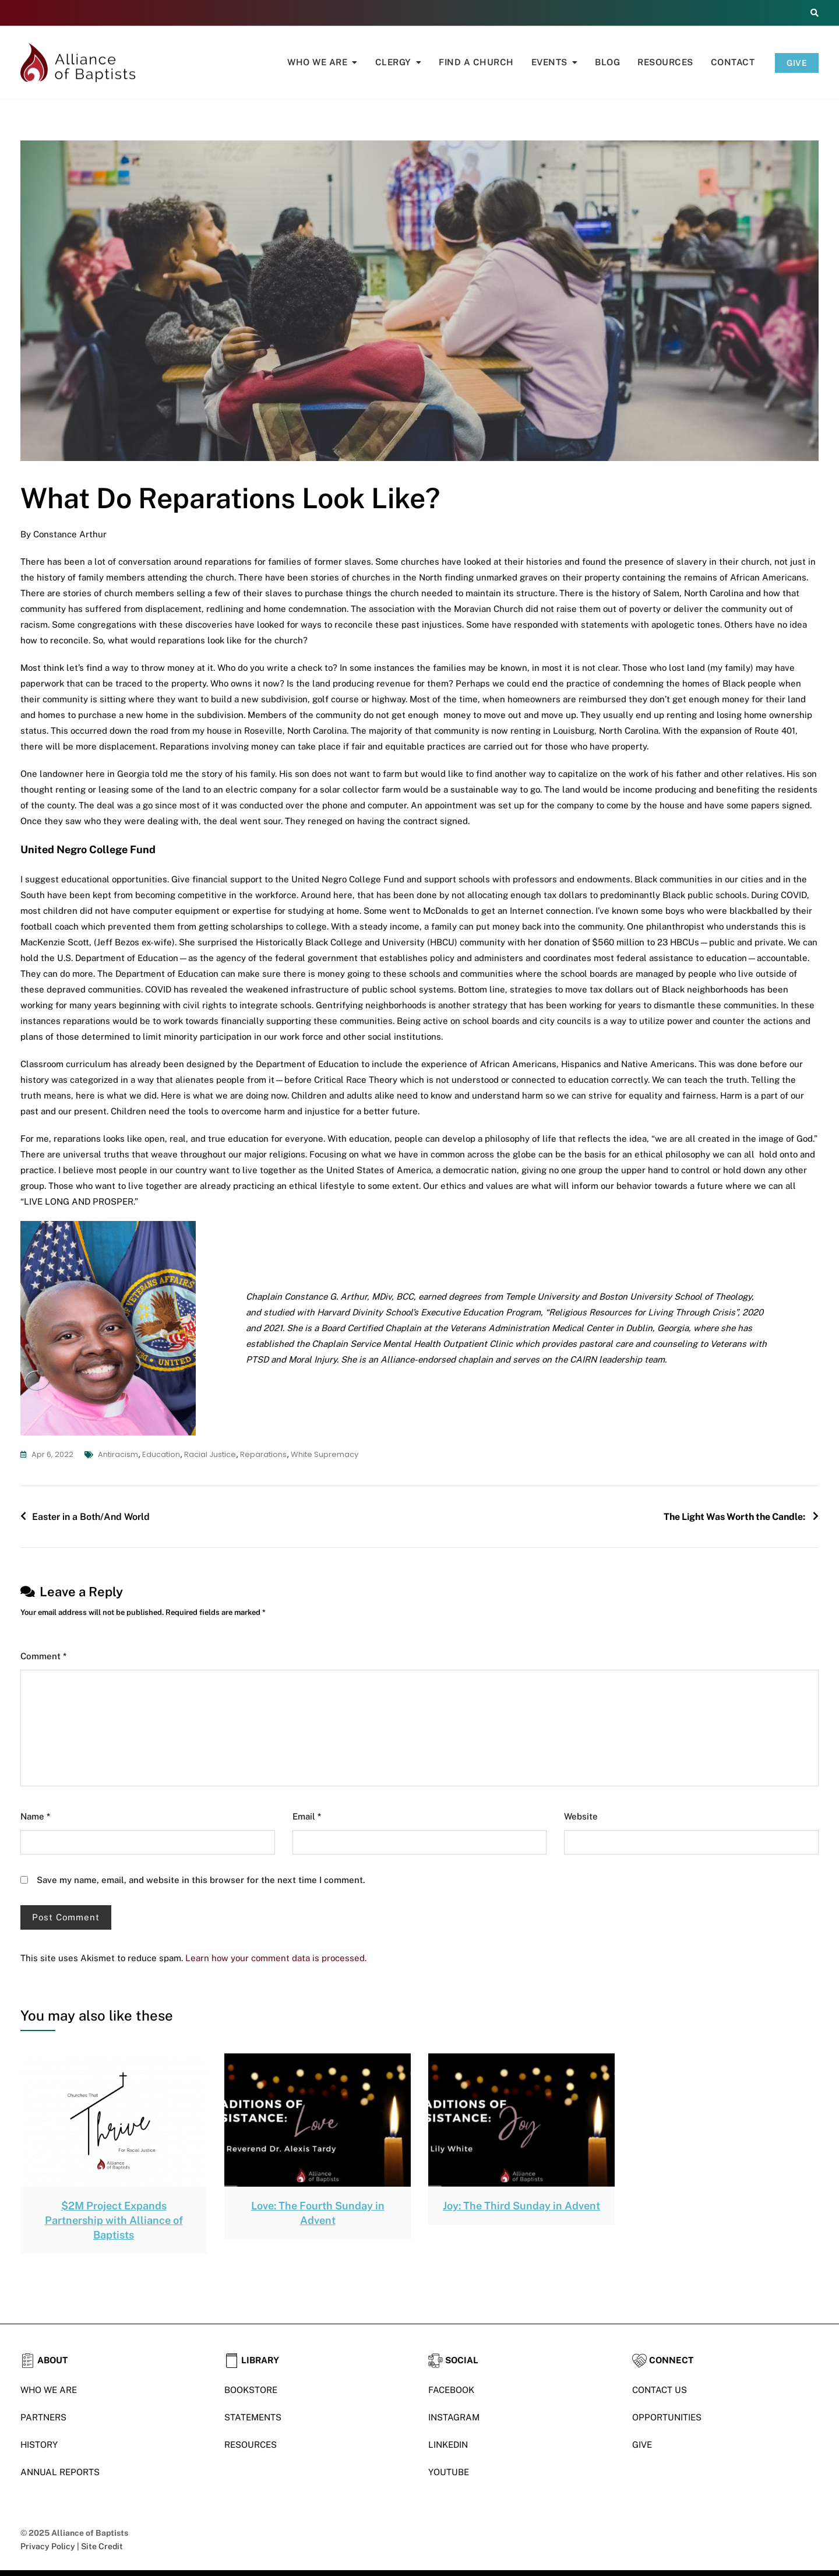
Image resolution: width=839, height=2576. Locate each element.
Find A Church (476, 62)
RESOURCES (250, 2445)
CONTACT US (659, 2390)
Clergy (393, 62)
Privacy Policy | (50, 2546)
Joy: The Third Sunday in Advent (521, 2206)
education (161, 1454)
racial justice (210, 1454)
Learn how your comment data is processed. (275, 1958)
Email (306, 1816)
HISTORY (39, 2445)
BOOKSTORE (250, 2390)
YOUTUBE (448, 2472)
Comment (43, 1656)
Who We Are (317, 62)
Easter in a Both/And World (91, 1516)
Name (35, 1816)
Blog (607, 62)
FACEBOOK (451, 2390)
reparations (263, 1454)
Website (581, 1816)
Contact (733, 62)
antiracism (118, 1454)
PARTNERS (43, 2417)
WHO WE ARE (48, 2390)
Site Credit (102, 2546)
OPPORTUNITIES (666, 2417)
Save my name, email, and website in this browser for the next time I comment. (201, 1880)
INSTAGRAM (454, 2417)
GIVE (797, 63)
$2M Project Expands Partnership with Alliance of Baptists (114, 2220)
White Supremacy (324, 1454)
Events (549, 62)
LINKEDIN (448, 2445)
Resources (665, 62)
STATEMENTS (252, 2417)
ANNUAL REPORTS (60, 2472)
